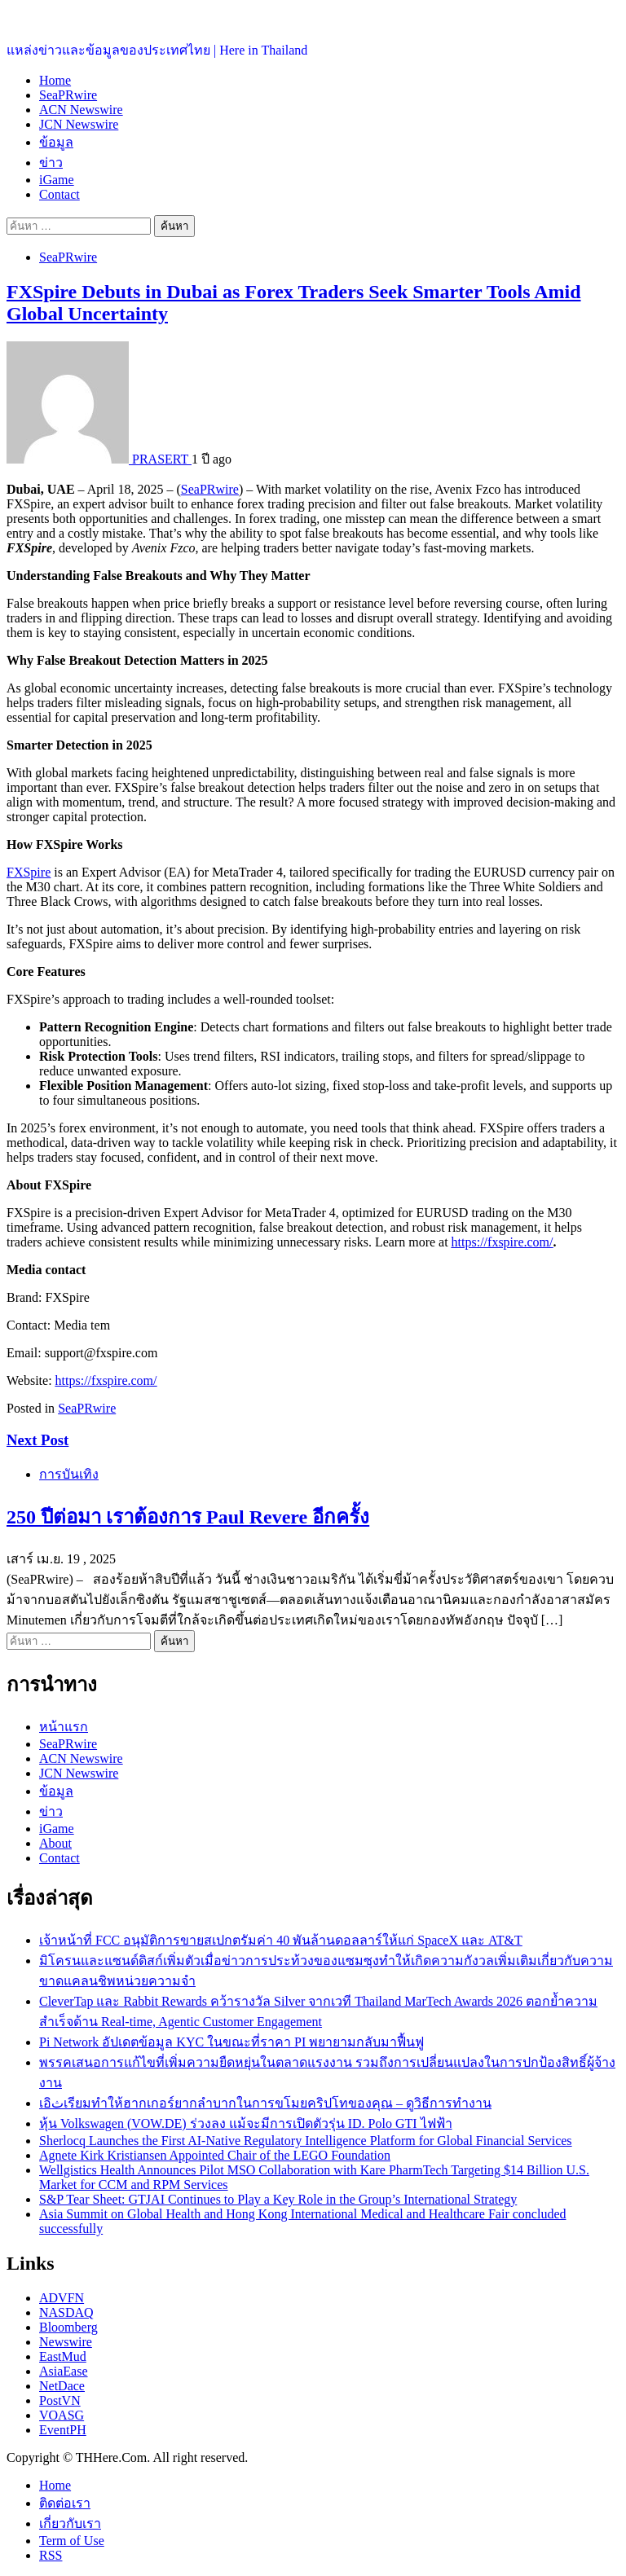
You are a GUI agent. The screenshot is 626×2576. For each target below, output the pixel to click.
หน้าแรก (63, 1727)
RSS (50, 2555)
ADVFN (61, 2298)
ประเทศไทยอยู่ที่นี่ (57, 17)
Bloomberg (68, 2327)
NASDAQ (66, 2312)
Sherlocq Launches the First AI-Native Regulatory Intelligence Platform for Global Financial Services (305, 2140)
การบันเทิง (69, 1474)
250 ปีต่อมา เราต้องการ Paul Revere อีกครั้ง (188, 1517)
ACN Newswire (81, 109)
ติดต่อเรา (64, 2503)
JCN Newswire (78, 124)
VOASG (61, 2415)
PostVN (60, 2400)
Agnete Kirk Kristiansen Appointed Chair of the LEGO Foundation (214, 2155)
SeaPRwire (68, 95)
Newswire (65, 2342)
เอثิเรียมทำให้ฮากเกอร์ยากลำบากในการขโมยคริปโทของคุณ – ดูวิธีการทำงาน (265, 2103)
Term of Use (71, 2540)
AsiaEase (63, 2371)
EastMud (62, 2356)
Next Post (37, 1439)
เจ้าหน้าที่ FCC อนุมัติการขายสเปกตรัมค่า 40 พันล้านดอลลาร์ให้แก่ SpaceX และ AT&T (280, 1940)
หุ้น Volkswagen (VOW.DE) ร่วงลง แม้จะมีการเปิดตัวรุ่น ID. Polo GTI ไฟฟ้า (245, 2123)
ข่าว (51, 162)
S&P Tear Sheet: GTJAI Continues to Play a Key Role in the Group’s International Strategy (278, 2199)
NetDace (62, 2386)
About (55, 1843)
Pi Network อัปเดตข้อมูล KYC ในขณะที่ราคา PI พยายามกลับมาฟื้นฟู (231, 2042)
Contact (59, 194)
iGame (56, 180)
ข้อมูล (56, 142)
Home (55, 80)
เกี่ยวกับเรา (70, 2523)
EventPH (62, 2430)
